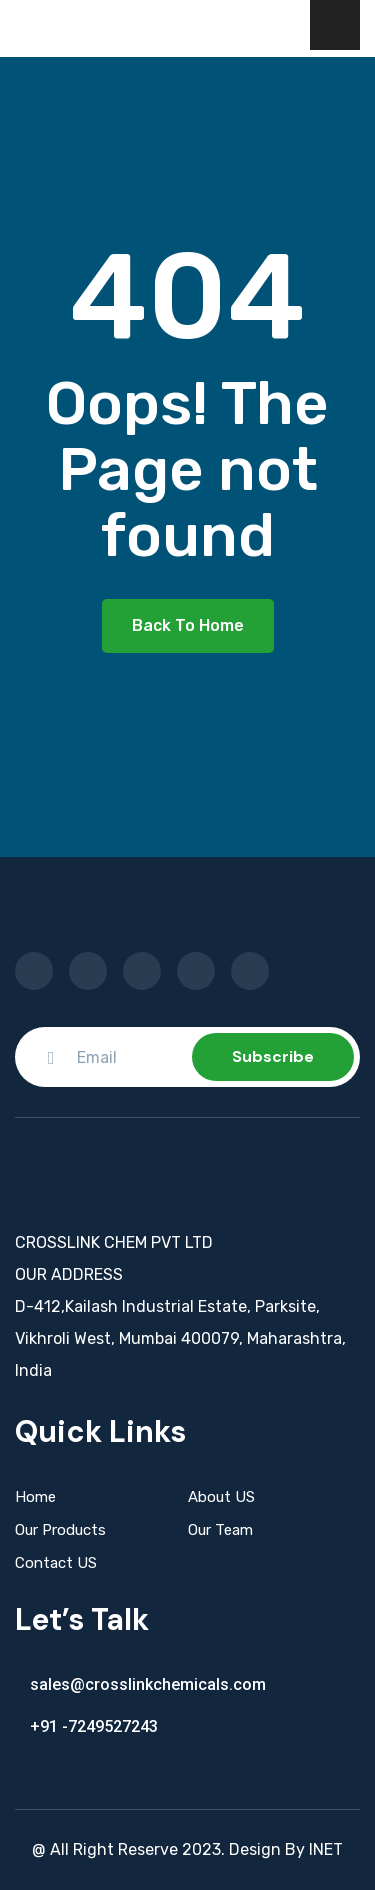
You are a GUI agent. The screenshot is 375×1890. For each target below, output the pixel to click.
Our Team (220, 1530)
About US (221, 1497)
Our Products (60, 1530)
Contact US (56, 1563)
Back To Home (188, 625)
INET (326, 1849)
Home (35, 1497)
